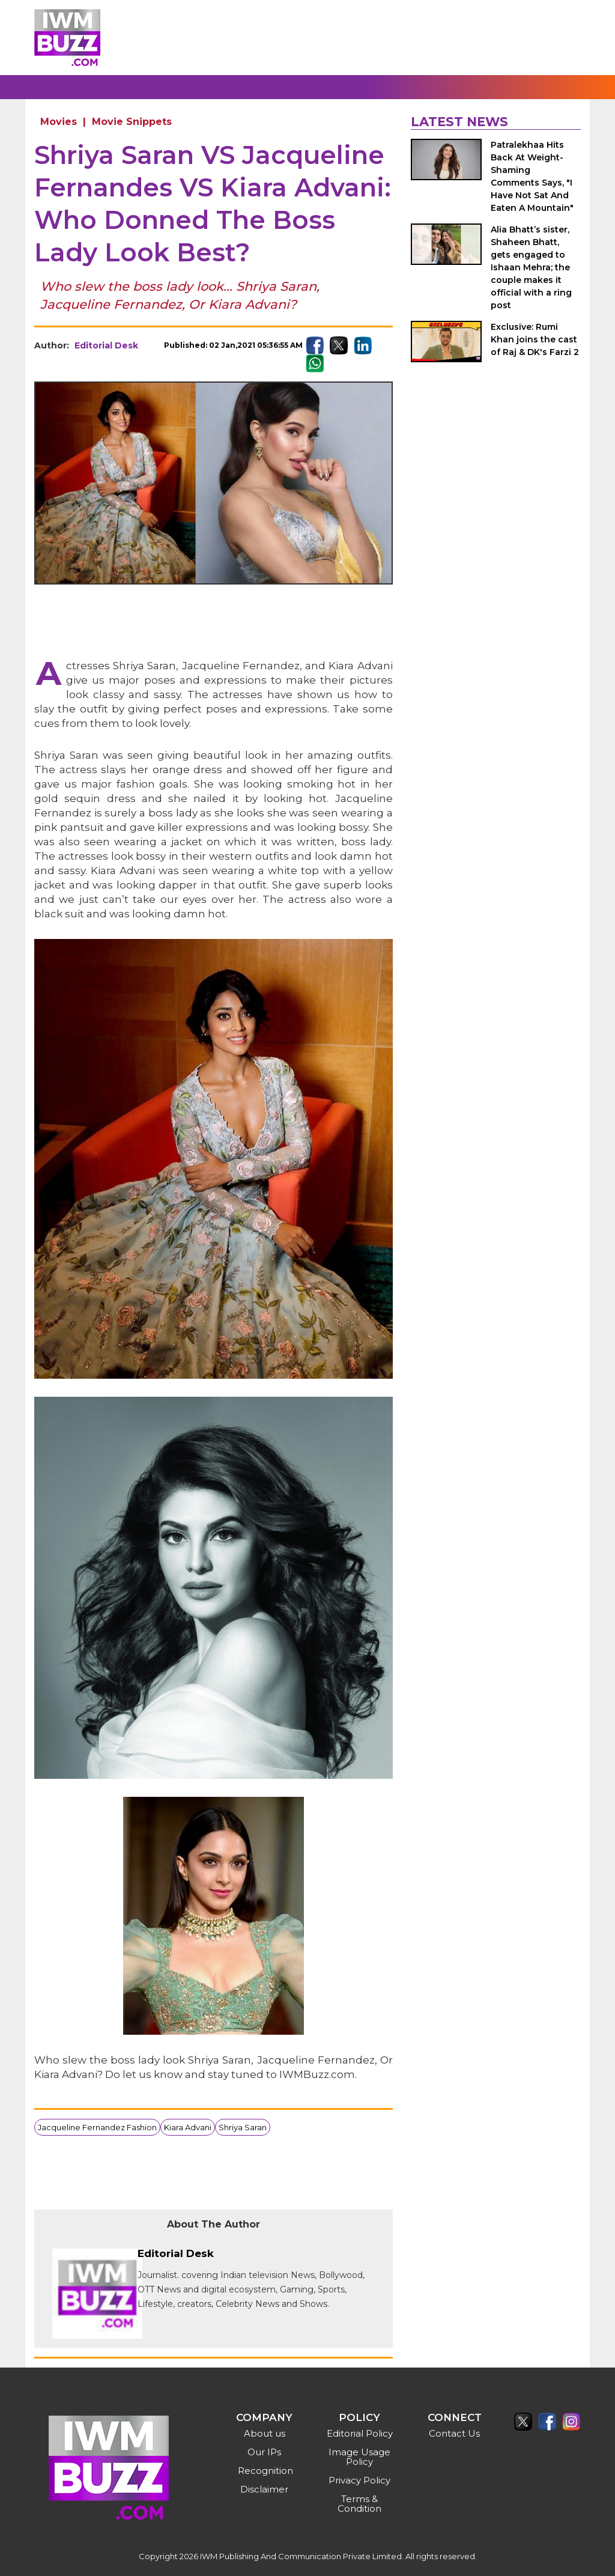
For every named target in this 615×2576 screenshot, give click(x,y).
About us (264, 2433)
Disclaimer (264, 2489)
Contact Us (454, 2433)
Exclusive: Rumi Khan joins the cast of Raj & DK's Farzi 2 (535, 339)
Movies (58, 121)
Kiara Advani (187, 2127)
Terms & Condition (359, 2503)
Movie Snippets (132, 121)
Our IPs (264, 2452)
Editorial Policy (360, 2433)
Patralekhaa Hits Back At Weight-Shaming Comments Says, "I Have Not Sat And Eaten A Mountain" (532, 176)
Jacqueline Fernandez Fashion (97, 2127)
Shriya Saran (243, 2127)
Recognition (265, 2470)
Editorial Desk (106, 345)
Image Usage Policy (359, 2456)
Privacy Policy (359, 2480)
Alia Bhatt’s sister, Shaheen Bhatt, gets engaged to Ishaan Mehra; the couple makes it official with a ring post (531, 267)
